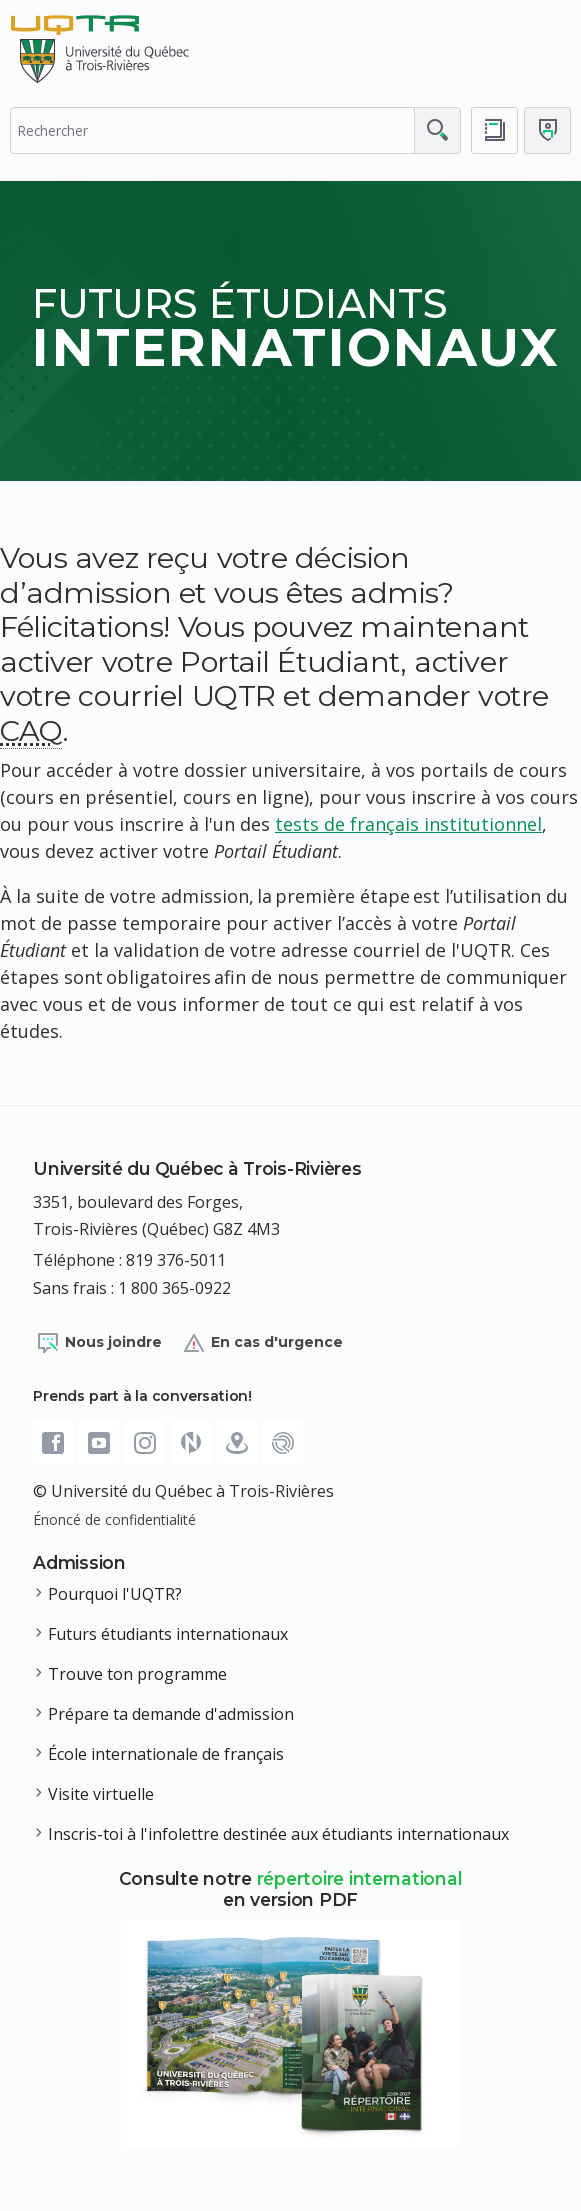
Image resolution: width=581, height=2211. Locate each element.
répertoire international (360, 1878)
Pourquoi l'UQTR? (115, 1594)
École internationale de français (166, 1754)
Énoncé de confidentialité (114, 1519)
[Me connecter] (547, 130)
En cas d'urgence (262, 1343)
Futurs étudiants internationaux (168, 1634)
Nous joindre (99, 1343)
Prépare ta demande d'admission (171, 1714)
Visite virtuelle (101, 1794)
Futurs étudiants (295, 327)
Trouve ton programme (137, 1674)
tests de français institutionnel (408, 824)
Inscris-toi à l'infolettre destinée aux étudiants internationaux (278, 1834)
